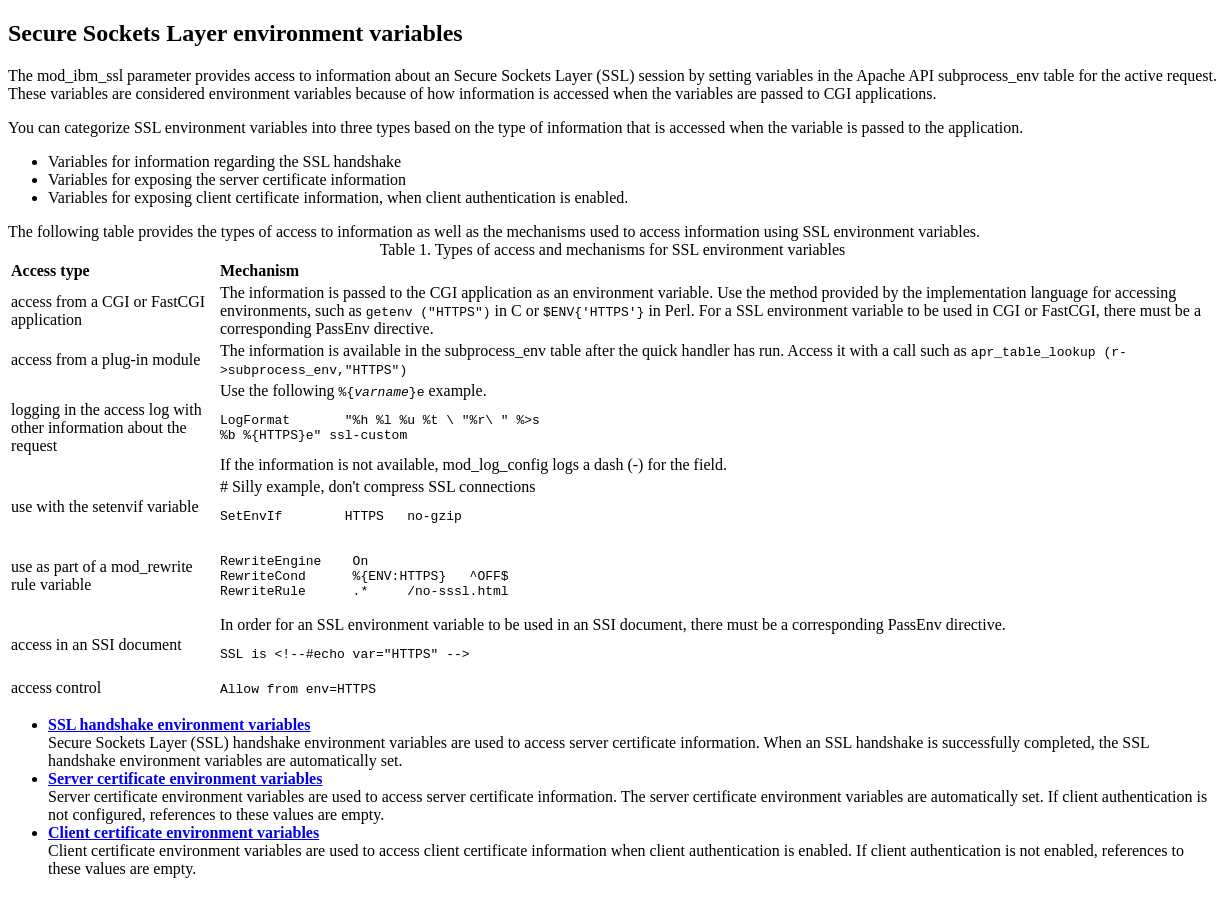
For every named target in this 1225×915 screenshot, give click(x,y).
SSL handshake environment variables (179, 745)
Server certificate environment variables (185, 799)
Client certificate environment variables (183, 853)
